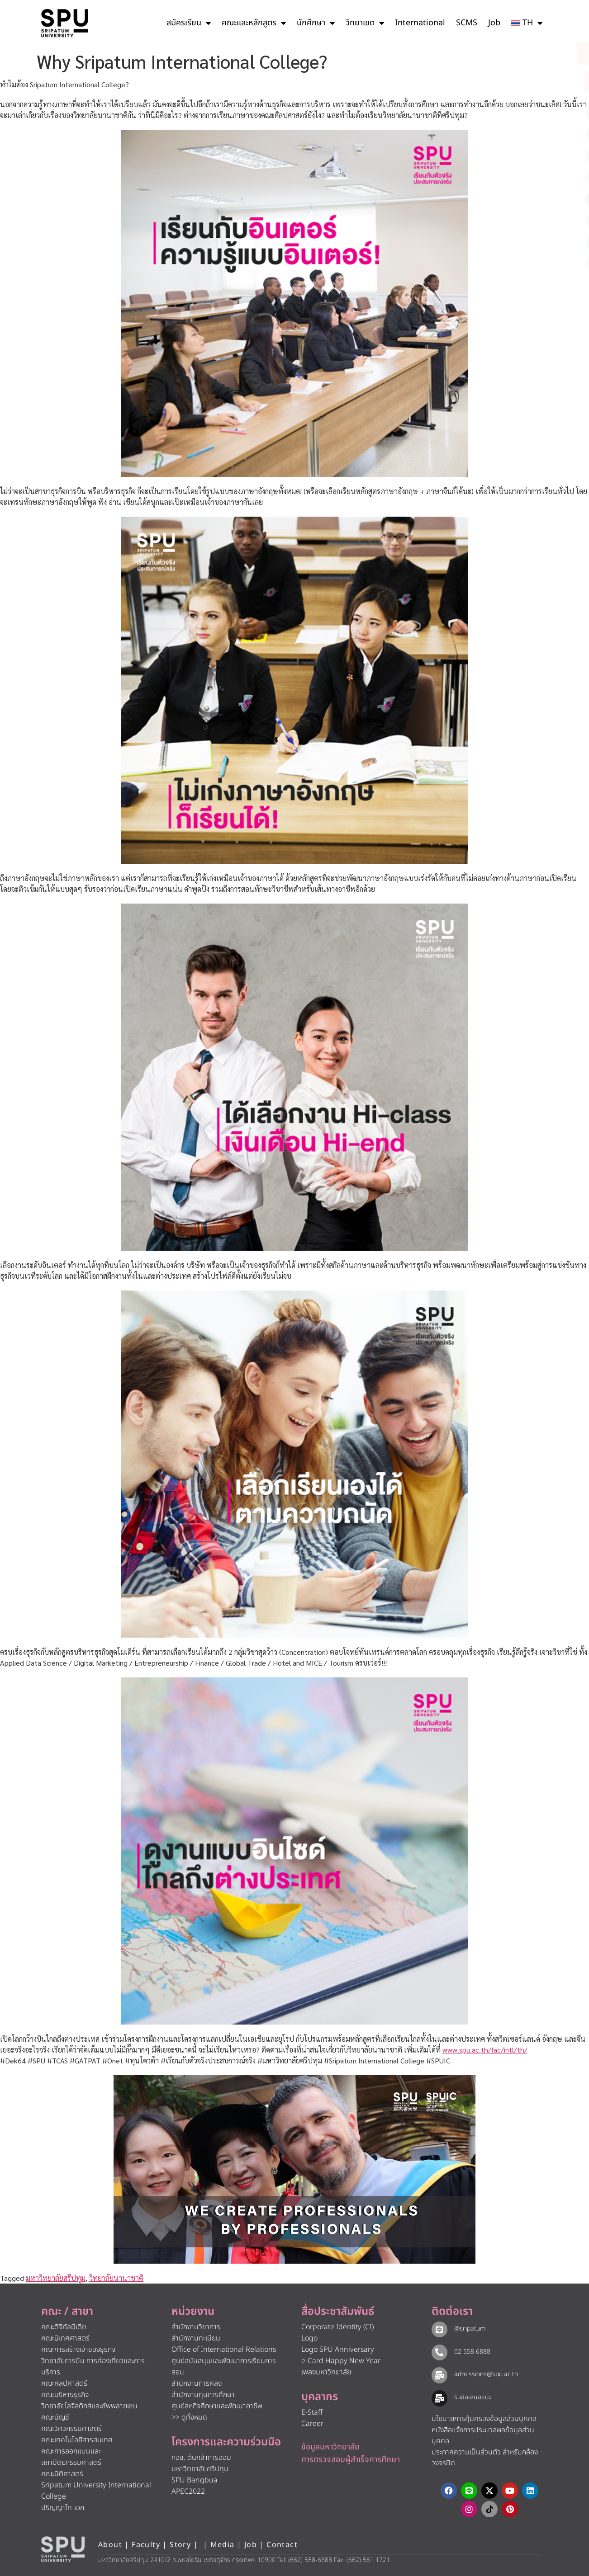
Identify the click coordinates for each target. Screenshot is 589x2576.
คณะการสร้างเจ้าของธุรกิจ (78, 2349)
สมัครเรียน (188, 23)
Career (312, 2423)
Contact (282, 2544)
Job (494, 23)
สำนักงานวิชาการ (195, 2327)
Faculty (146, 2544)
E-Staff (312, 2412)
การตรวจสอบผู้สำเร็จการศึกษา (350, 2460)
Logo (309, 2338)
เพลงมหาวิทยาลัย (326, 2372)
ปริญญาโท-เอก (62, 2507)
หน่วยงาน (192, 2311)
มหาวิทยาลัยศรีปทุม (56, 2278)
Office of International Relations (223, 2349)
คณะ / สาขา (67, 2311)
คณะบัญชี (55, 2417)
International (420, 23)
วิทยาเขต (365, 23)
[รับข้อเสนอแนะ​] (439, 2398)
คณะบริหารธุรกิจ (65, 2394)
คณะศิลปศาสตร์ (64, 2383)
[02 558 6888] (439, 2352)
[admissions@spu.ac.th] (439, 2375)
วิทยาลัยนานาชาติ (116, 2278)
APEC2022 (188, 2491)
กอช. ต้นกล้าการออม (201, 2457)
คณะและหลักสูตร (254, 23)
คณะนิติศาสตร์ (62, 2473)
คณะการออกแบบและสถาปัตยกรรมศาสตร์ (71, 2457)
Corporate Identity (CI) (337, 2327)
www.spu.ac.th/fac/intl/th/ (484, 2049)
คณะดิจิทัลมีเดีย (63, 2327)
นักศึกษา (316, 23)
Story (180, 2544)
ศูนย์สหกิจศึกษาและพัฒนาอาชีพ (216, 2406)
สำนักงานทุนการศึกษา (203, 2394)
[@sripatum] (439, 2329)
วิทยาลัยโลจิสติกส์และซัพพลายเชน (89, 2406)
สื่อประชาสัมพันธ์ (337, 2311)
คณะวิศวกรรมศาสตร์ (71, 2428)
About (110, 2544)
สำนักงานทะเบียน (195, 2338)
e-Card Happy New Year (340, 2360)
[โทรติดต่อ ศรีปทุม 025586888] (541, 81)
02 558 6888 (472, 2351)
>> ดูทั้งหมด (189, 2417)
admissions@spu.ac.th (486, 2374)
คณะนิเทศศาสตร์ (65, 2338)
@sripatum (469, 2328)
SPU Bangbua (194, 2480)
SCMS (466, 23)
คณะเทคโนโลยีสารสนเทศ (77, 2440)
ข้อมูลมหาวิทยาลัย (330, 2447)
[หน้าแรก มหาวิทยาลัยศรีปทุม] (63, 2549)
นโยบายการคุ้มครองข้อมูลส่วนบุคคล (484, 2418)
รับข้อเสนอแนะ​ (472, 2397)
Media (223, 2544)
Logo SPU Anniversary (337, 2349)
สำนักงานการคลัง (196, 2383)
